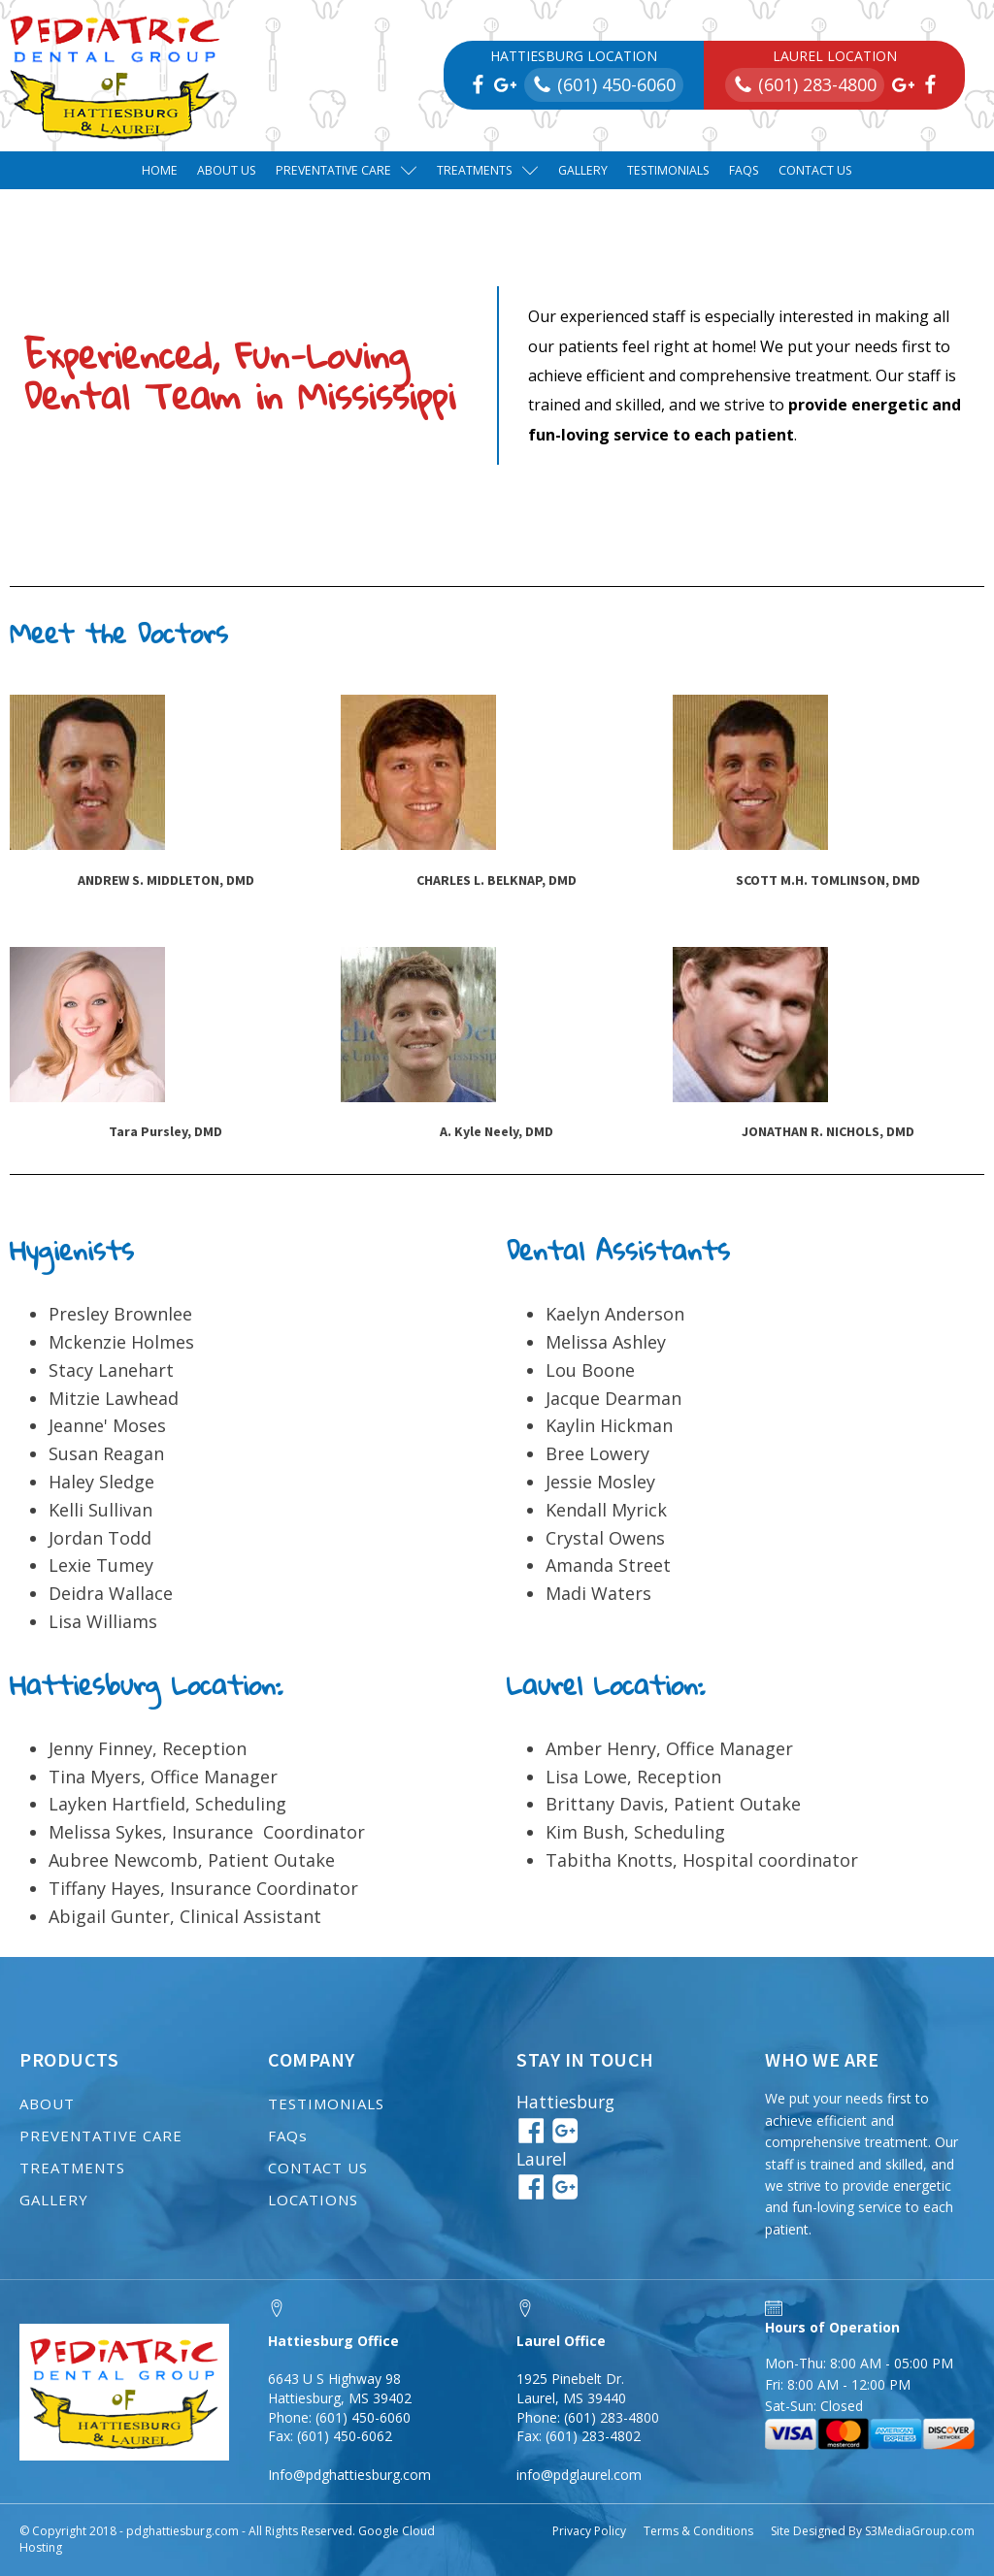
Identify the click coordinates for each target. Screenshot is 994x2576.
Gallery (583, 170)
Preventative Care (346, 170)
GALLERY (53, 2199)
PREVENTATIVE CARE (100, 2135)
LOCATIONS (313, 2199)
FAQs (744, 170)
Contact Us (815, 170)
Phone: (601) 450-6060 (339, 2417)
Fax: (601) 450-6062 (330, 2436)
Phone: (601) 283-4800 (587, 2417)
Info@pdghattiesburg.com (349, 2474)
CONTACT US (318, 2167)
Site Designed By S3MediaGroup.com (873, 2531)
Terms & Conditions (698, 2531)
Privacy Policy (589, 2531)
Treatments (488, 170)
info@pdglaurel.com (579, 2474)
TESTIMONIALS (326, 2103)
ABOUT (47, 2103)
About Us (226, 170)
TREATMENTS (72, 2167)
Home (160, 170)
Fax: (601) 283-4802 (578, 2436)
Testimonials (668, 170)
